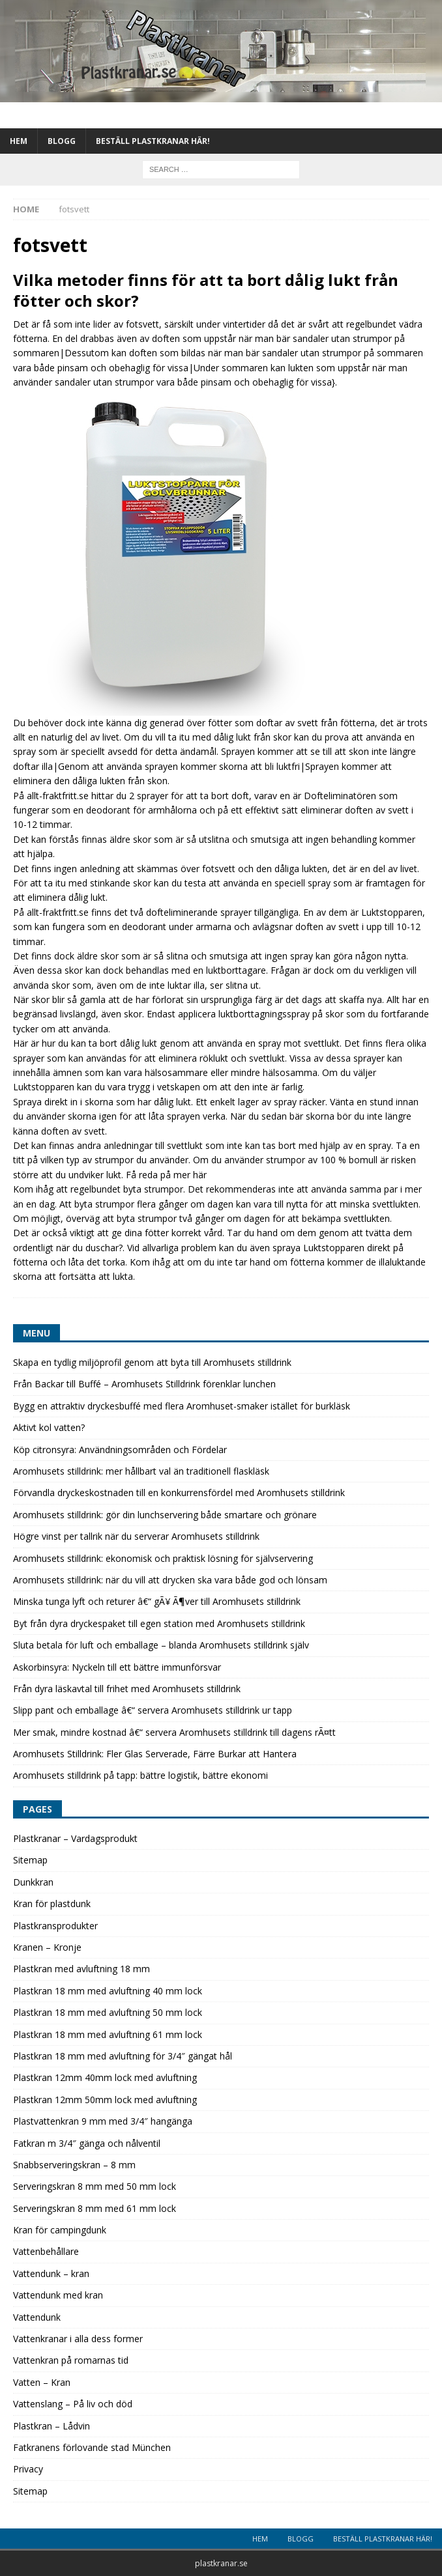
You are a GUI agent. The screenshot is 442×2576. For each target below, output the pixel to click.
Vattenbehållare (46, 2251)
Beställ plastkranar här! (153, 141)
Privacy (28, 2469)
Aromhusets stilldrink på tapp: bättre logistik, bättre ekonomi (140, 1775)
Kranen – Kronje (47, 1947)
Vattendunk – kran (51, 2273)
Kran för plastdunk (52, 1903)
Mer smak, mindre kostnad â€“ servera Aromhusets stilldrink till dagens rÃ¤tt (174, 1732)
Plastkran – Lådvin (51, 2426)
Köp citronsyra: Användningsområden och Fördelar (120, 1449)
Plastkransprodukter (55, 1925)
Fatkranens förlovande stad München (92, 2447)
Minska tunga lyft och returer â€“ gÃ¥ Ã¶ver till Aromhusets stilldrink (157, 1601)
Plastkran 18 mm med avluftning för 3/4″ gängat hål (122, 2056)
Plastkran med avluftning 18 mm (81, 1968)
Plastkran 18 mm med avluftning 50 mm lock (107, 2012)
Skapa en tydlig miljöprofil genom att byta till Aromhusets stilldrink (152, 1362)
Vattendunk (37, 2317)
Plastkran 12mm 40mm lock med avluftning (105, 2077)
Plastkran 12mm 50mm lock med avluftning (105, 2099)
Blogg (62, 141)
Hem (18, 141)
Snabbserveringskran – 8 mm (74, 2164)
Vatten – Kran (41, 2382)
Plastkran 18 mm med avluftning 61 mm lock (107, 2034)
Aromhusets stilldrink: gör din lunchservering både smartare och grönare (165, 1514)
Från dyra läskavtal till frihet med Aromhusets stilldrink (127, 1688)
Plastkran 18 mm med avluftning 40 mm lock (107, 1991)
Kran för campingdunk (59, 2230)
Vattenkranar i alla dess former (78, 2338)
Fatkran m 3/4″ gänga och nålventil (86, 2143)
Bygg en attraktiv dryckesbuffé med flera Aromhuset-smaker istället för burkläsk (181, 1406)
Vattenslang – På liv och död (72, 2404)
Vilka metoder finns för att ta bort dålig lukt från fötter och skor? (205, 290)
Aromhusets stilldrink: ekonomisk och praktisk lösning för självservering (163, 1558)
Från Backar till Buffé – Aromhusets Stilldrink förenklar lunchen (144, 1384)
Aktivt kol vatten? (49, 1427)
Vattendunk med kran (58, 2295)
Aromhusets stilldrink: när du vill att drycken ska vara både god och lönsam (170, 1580)
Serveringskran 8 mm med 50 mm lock (94, 2186)
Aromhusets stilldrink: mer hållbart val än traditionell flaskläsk (141, 1471)
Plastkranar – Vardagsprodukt (75, 1838)
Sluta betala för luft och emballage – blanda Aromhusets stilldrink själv (161, 1645)
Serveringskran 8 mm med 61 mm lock (94, 2208)
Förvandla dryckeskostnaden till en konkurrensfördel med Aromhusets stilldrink (179, 1492)
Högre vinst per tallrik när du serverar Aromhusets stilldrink (136, 1536)
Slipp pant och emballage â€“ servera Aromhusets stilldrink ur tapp (152, 1710)
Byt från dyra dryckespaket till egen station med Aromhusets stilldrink (159, 1623)
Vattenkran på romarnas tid (70, 2360)
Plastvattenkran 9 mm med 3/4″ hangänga (102, 2121)
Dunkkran (33, 1882)
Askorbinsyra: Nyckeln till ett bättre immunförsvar (117, 1667)
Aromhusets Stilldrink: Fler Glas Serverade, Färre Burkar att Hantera (155, 1754)
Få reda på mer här (166, 1174)
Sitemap (30, 1860)
